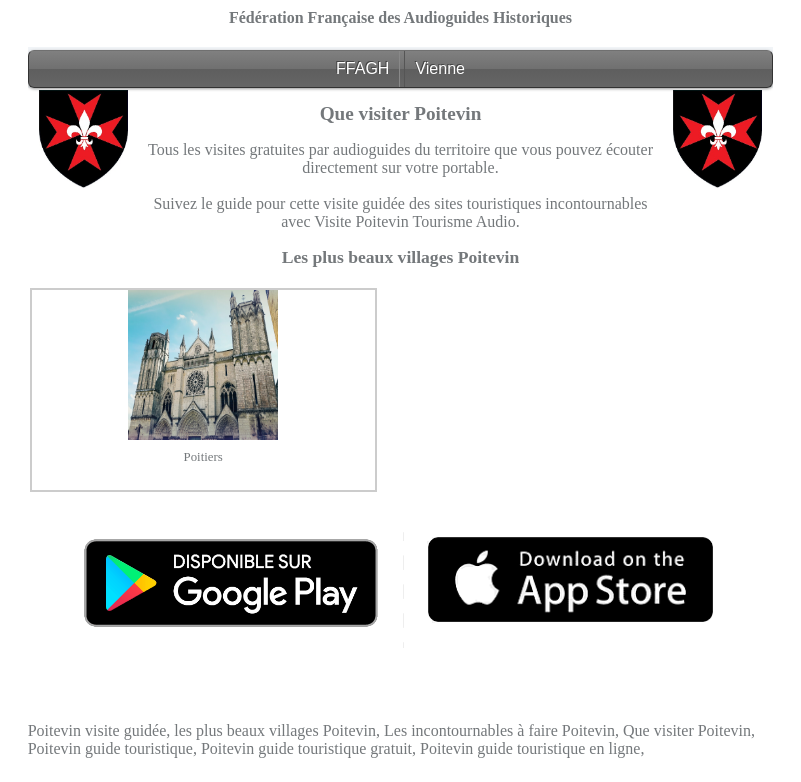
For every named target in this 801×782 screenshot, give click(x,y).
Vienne (440, 68)
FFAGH (362, 68)
